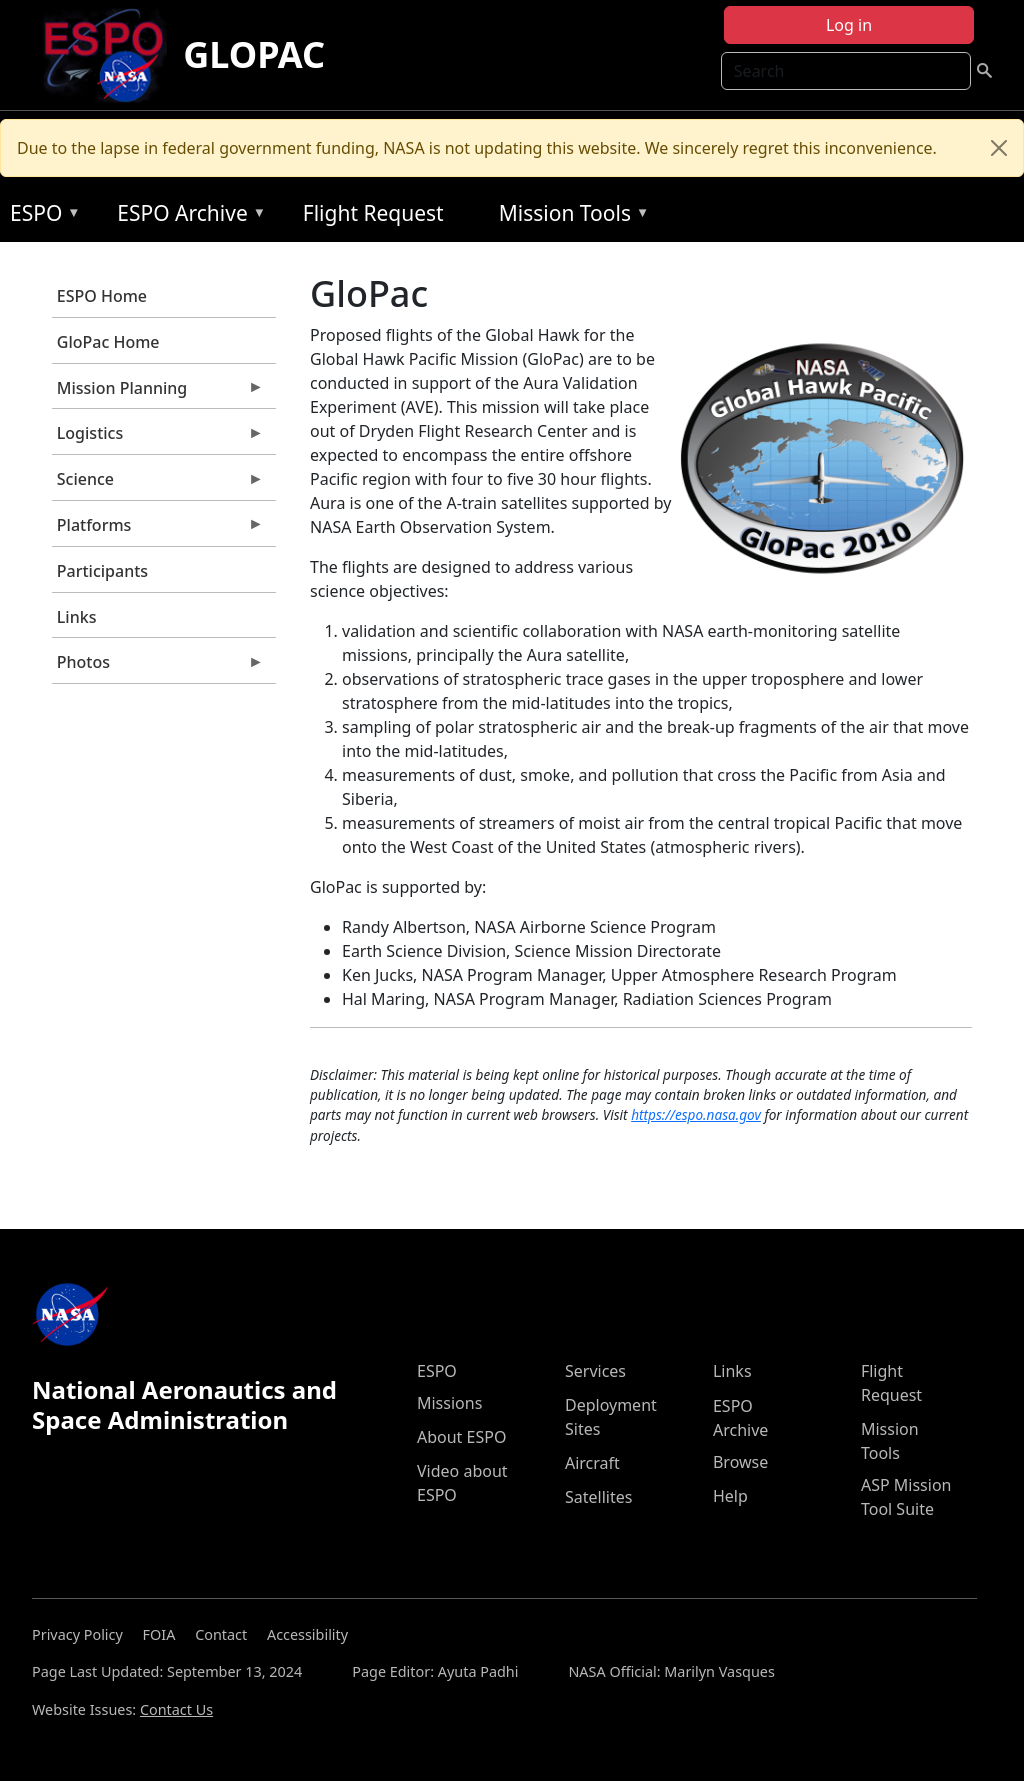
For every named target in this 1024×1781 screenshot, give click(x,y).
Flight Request (373, 213)
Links (77, 617)
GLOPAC (254, 54)
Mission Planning (158, 393)
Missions (449, 1403)
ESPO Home (102, 296)
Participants (102, 571)
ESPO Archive (186, 216)
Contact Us (176, 1709)
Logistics (158, 438)
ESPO (40, 216)
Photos (158, 667)
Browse (740, 1462)
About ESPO (461, 1437)
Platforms (158, 530)
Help (730, 1496)
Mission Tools (569, 216)
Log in (849, 25)
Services (595, 1371)
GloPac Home (108, 342)
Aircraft (592, 1463)
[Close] (999, 148)
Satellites (598, 1497)
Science (158, 484)
